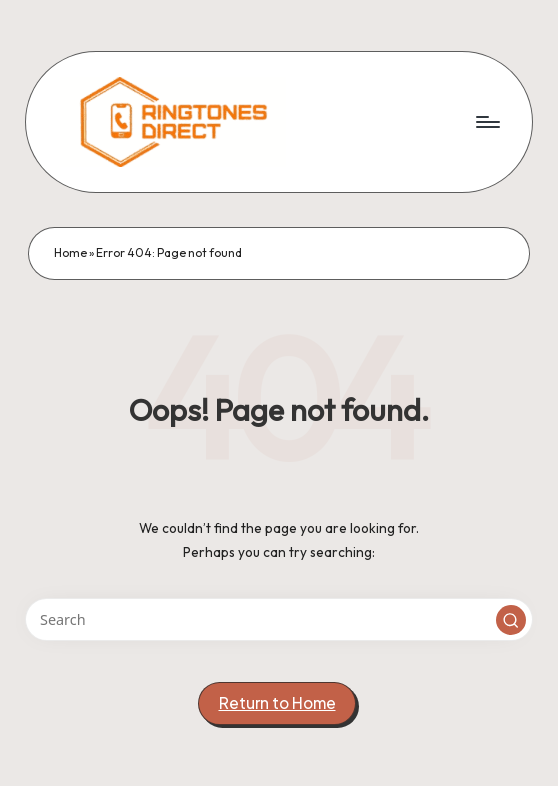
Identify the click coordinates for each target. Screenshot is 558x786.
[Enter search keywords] (278, 619)
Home (70, 252)
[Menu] (486, 122)
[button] (511, 620)
